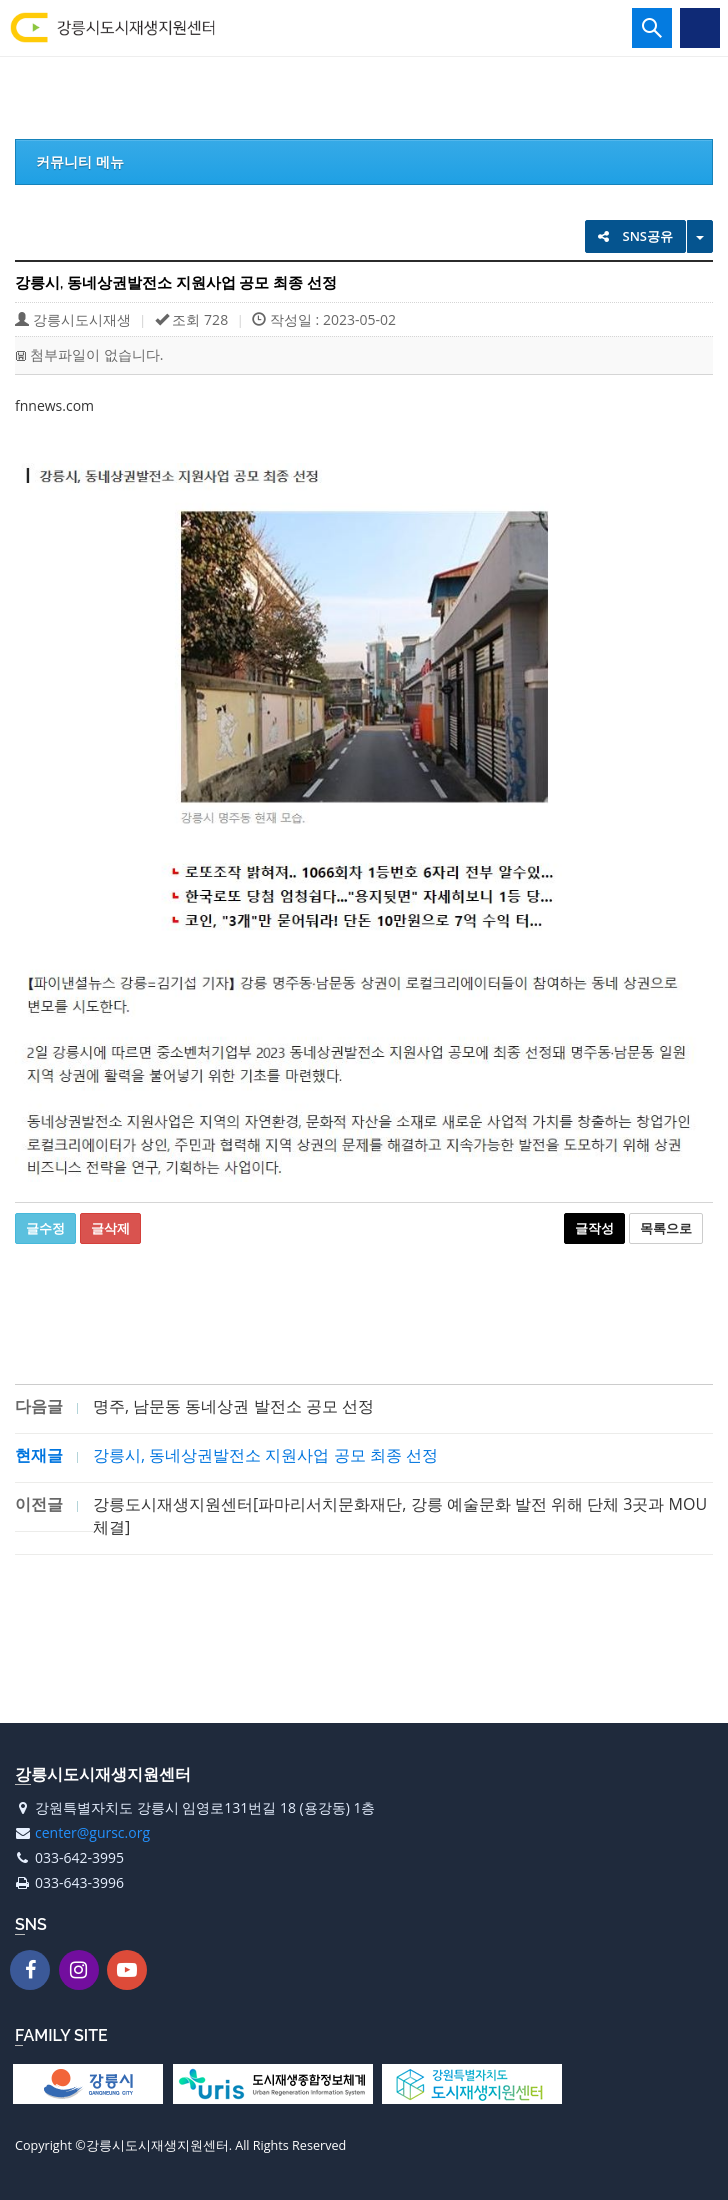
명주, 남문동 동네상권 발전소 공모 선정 (233, 1406)
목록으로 (666, 1228)
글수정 (45, 1228)
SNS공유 (635, 236)
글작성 (594, 1228)
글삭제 (110, 1228)
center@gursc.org (92, 1832)
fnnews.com (54, 405)
